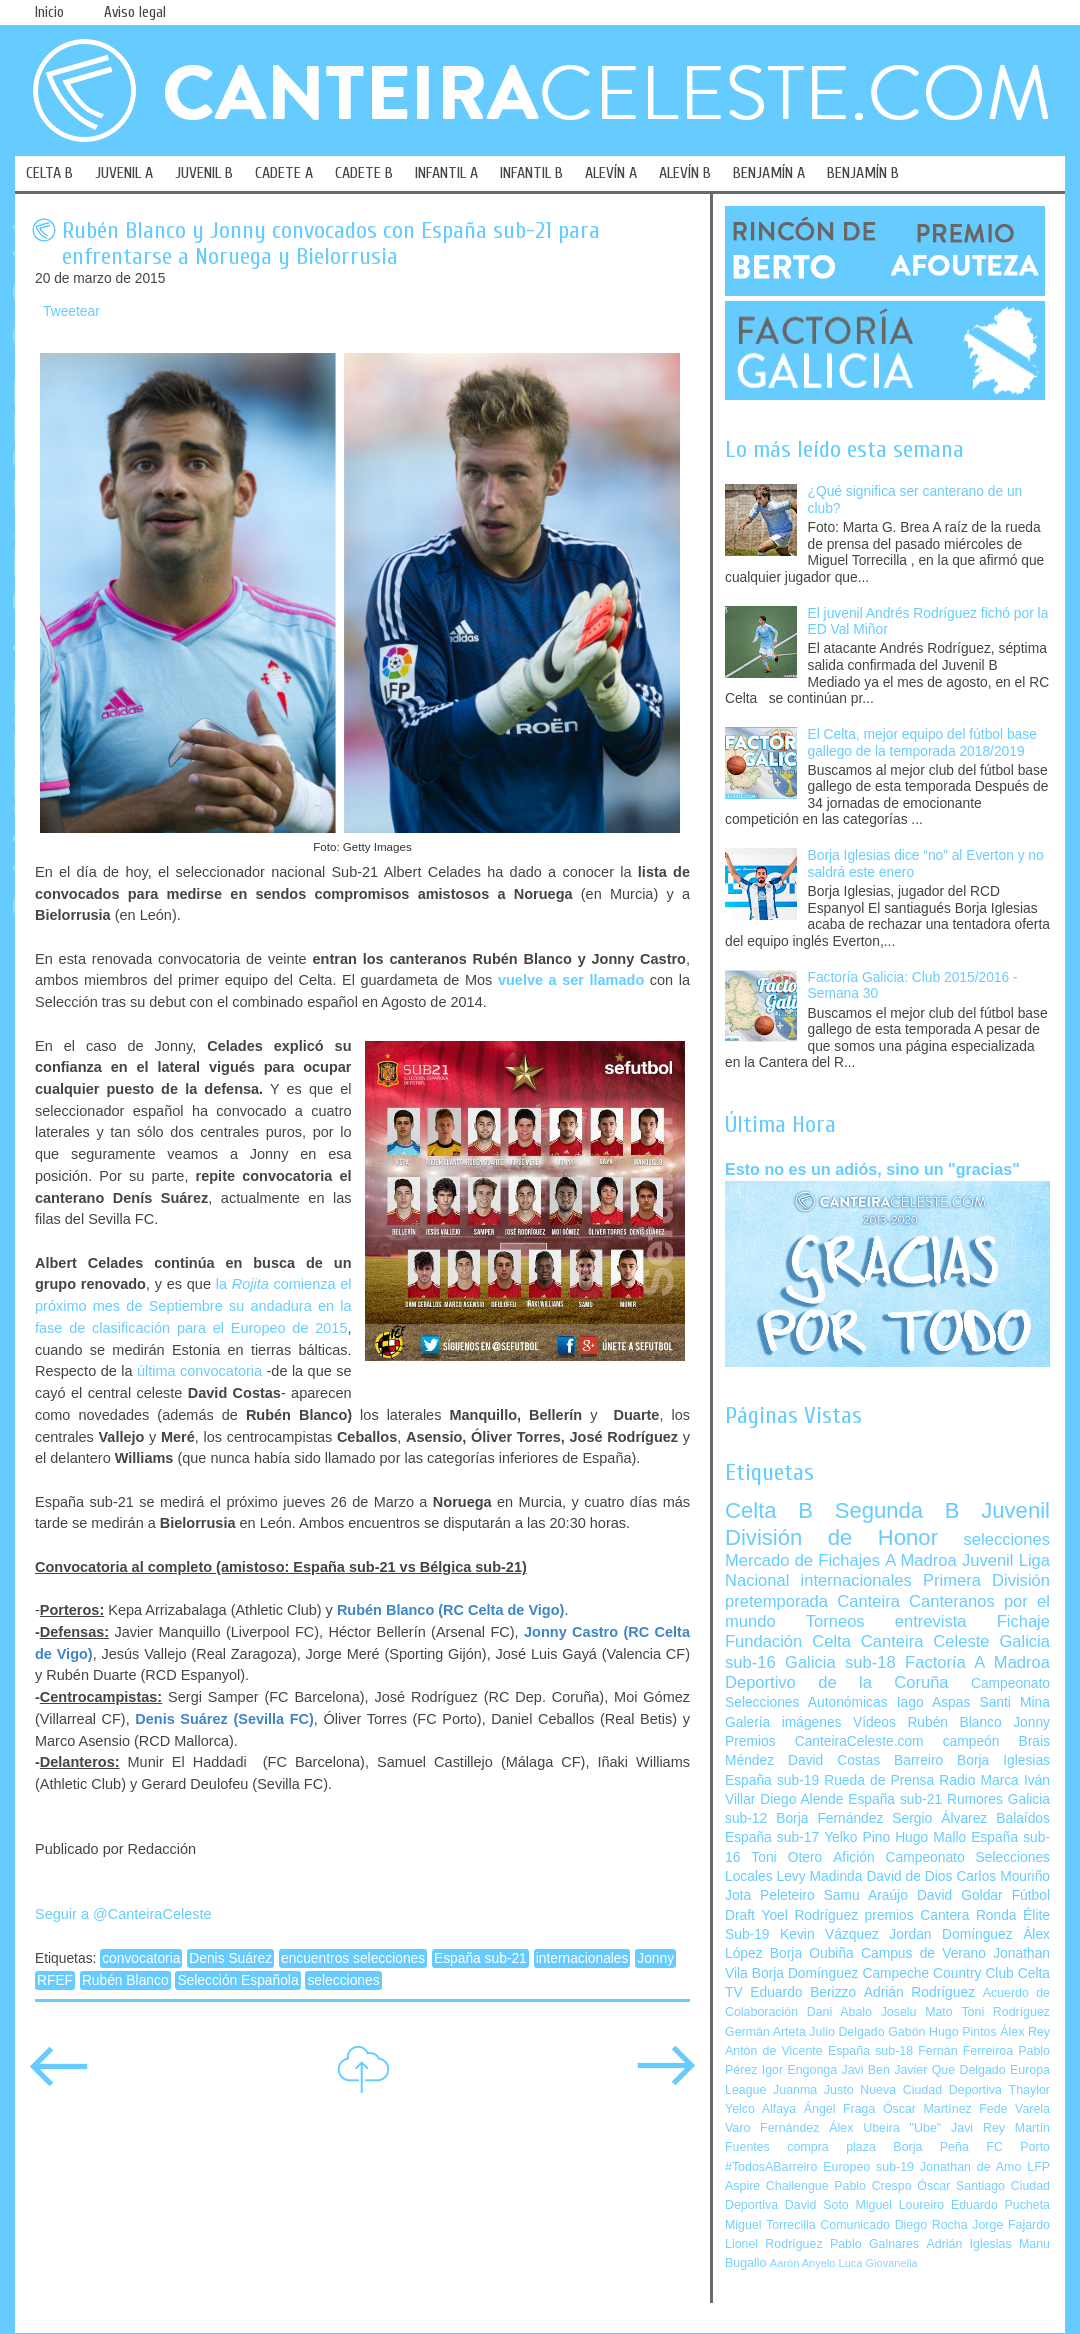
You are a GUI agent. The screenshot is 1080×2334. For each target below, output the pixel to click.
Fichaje (1023, 1621)
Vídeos (874, 1722)
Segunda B (897, 1510)
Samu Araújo (866, 1895)
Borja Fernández (829, 1818)
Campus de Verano (923, 1953)
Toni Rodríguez (1005, 2012)
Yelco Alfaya (760, 2109)
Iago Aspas (934, 1702)
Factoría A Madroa (977, 1662)
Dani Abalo (839, 2012)
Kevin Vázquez (829, 1934)
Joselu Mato (917, 2012)
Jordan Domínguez (950, 1934)
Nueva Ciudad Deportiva (931, 2090)
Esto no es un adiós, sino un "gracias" (872, 1169)
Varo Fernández (772, 2128)
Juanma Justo (813, 2090)
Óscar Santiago (961, 2186)
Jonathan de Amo (970, 2167)
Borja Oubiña (812, 1953)
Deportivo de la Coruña (837, 1682)
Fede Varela (1014, 2109)
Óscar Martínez (927, 2109)
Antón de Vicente (774, 2051)
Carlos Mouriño (1003, 1876)
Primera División (986, 1580)
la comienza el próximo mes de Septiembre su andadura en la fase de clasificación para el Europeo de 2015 (193, 1305)
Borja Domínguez (805, 1973)
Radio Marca (979, 1780)
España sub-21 (480, 1958)
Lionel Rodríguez (774, 2244)
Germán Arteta (765, 2032)
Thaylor (1029, 2090)
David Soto (817, 2205)
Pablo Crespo (872, 2186)
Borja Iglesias (1003, 1760)
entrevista (931, 1621)
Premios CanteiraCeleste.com (824, 1741)
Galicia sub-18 (840, 1662)
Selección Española (237, 1980)
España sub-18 (870, 2051)
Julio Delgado (846, 2032)
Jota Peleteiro (770, 1895)
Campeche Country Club (937, 1973)
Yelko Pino (857, 1837)
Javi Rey (978, 2128)
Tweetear (71, 311)
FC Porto (1018, 2147)
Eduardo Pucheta (1000, 2205)
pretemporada (776, 1601)
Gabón (906, 2032)
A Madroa (921, 1560)
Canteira (868, 1601)
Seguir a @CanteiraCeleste (123, 1914)
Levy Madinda (819, 1876)
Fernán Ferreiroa (965, 2051)
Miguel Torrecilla (770, 2225)
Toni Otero (786, 1857)
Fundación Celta (788, 1641)
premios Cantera (917, 1915)
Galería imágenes (783, 1722)
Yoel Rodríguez (809, 1915)
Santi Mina (1014, 1702)
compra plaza (831, 2147)
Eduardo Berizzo (803, 1992)
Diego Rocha (931, 2225)
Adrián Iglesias (969, 2244)
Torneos (835, 1621)
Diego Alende (801, 1799)
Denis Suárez (230, 1958)
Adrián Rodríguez (919, 1992)
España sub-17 (772, 1837)
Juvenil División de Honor (887, 1523)
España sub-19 (772, 1780)
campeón (971, 1741)
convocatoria (141, 1958)
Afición (853, 1857)
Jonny (655, 1958)
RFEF (55, 1980)
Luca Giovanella (878, 2263)
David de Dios (909, 1876)
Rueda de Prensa (879, 1780)
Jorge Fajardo (1011, 2225)
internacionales (582, 1958)
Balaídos (1023, 1818)
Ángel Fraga (840, 2109)
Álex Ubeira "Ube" (885, 2128)
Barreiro (918, 1760)
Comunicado (855, 2225)
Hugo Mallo (930, 1837)
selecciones (343, 1980)
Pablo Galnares (874, 2244)
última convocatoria (199, 1371)
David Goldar (960, 1895)
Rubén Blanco (125, 1980)
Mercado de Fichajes (802, 1560)
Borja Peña (930, 2147)
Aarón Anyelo (803, 2263)
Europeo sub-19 (868, 2167)
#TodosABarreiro (771, 2167)
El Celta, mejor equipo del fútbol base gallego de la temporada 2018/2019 (922, 743)
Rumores (975, 1799)
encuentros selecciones (353, 1958)
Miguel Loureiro (899, 2205)
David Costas (834, 1760)
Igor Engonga (799, 2070)
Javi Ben (865, 2070)
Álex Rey (1025, 2032)
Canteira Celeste (925, 1641)
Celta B (769, 1510)
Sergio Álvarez (939, 1818)
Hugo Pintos (963, 2032)
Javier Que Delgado (949, 2070)
